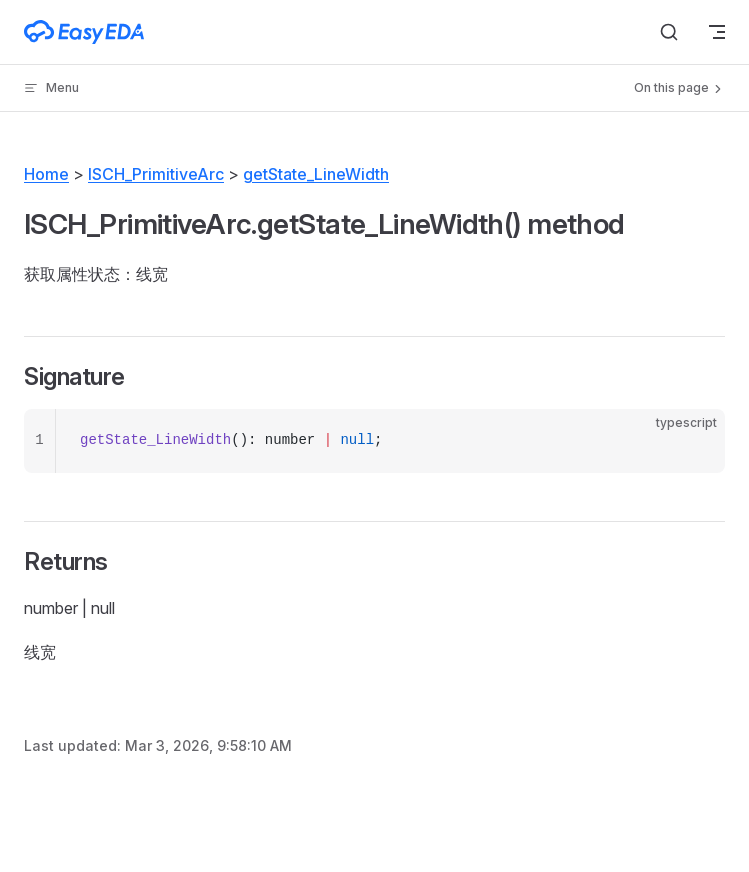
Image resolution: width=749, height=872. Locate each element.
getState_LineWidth (316, 174)
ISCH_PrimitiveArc (156, 174)
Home (46, 174)
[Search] (669, 32)
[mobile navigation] (717, 32)
